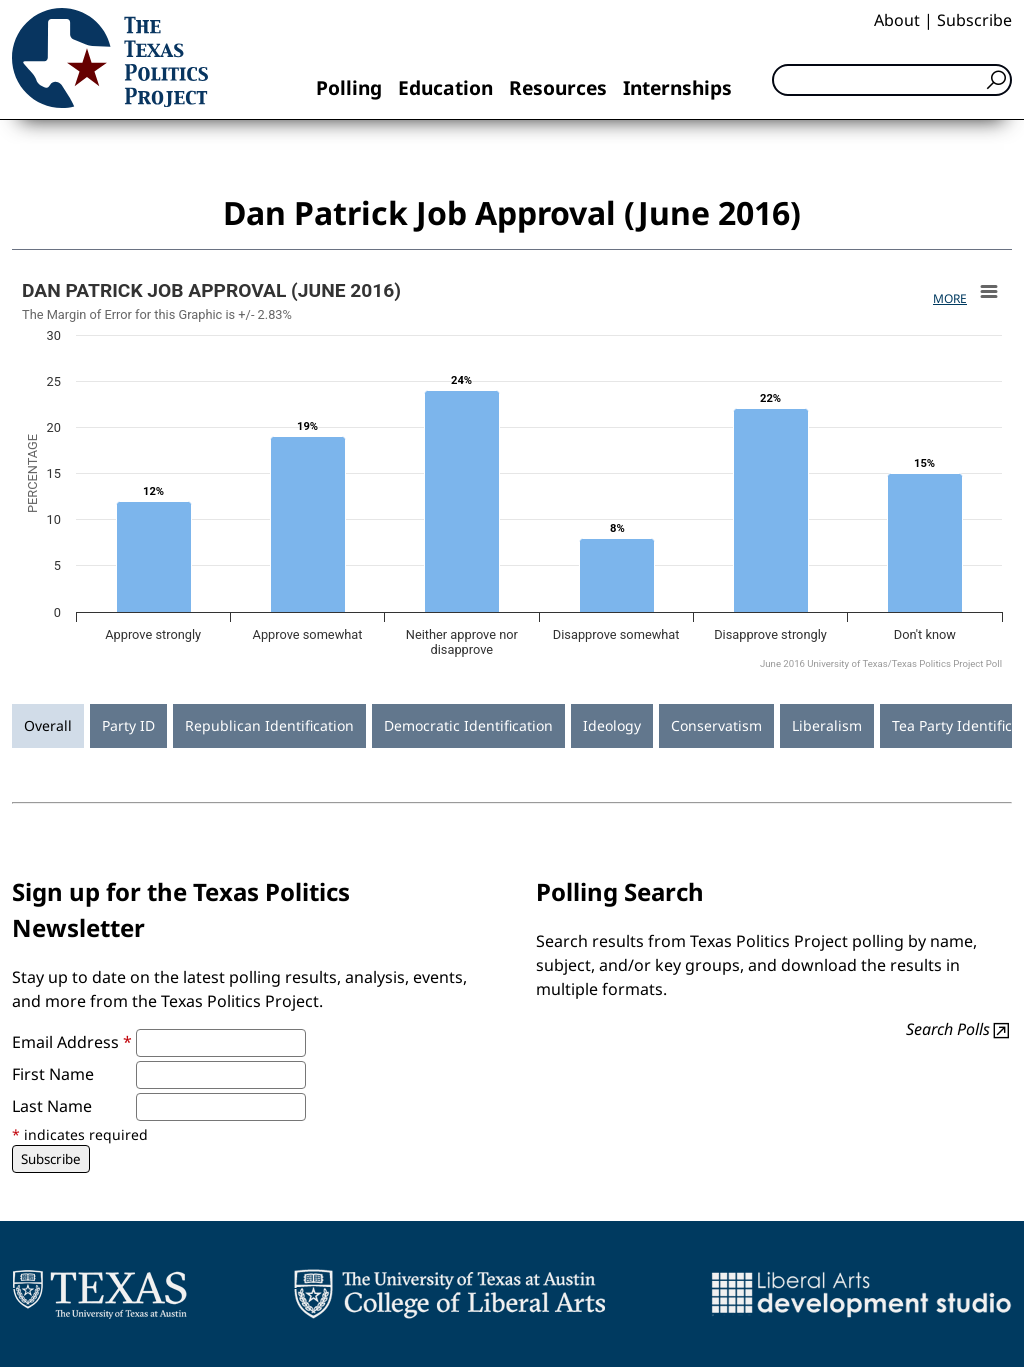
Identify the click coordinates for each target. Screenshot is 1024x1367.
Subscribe (974, 20)
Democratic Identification (468, 725)
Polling (349, 87)
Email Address (72, 1042)
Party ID (128, 725)
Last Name (52, 1106)
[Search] (892, 80)
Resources (558, 87)
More (950, 298)
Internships (677, 87)
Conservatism (716, 725)
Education (445, 87)
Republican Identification (269, 725)
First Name (53, 1074)
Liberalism (827, 725)
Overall (48, 725)
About (897, 20)
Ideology (612, 725)
